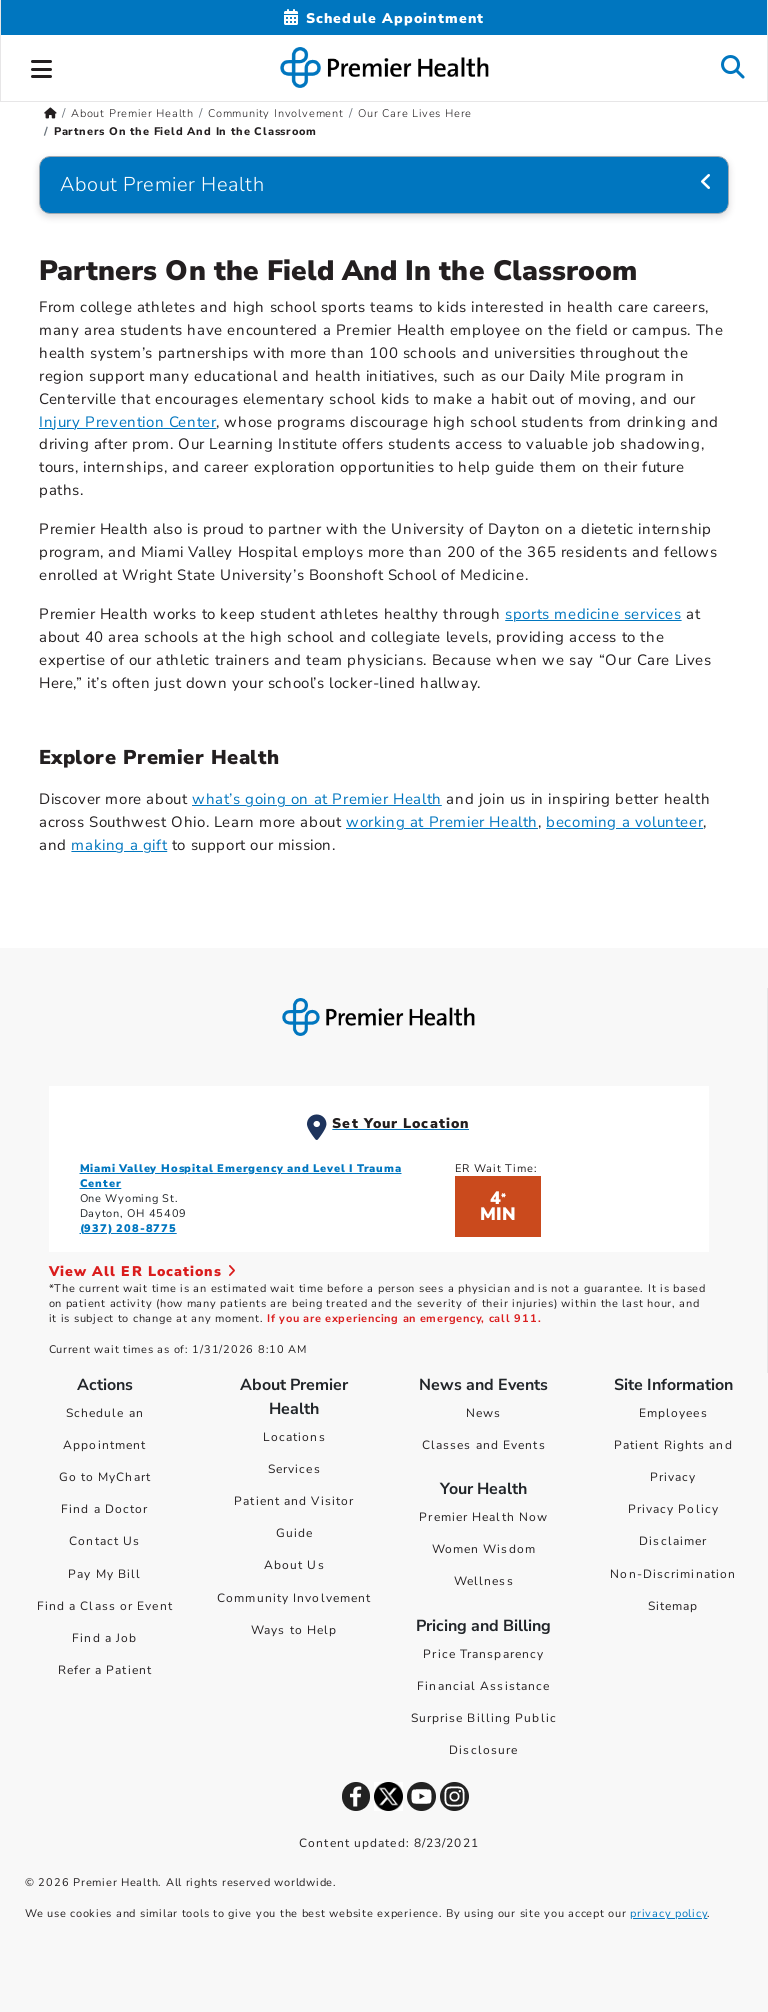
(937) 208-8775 (128, 1228)
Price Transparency (483, 1654)
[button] (42, 66)
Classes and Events (484, 1445)
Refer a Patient (105, 1670)
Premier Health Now (483, 1517)
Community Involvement (294, 1598)
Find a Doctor (104, 1509)
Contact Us (104, 1541)
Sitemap (673, 1606)
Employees (673, 1413)
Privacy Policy (673, 1509)
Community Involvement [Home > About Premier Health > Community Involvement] (276, 113)
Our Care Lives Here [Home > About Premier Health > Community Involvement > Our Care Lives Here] (415, 113)
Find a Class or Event (105, 1606)
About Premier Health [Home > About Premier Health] (132, 113)
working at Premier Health (442, 822)
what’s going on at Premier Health (317, 799)
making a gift (119, 845)
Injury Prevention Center (127, 422)
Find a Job (104, 1638)
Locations (294, 1437)
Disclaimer (673, 1541)
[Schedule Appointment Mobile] (384, 18)
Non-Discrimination (673, 1574)
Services (294, 1469)
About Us (294, 1565)
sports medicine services (593, 614)
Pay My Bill (104, 1574)
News (483, 1413)
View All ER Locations (143, 1271)
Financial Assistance (483, 1686)
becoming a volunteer (624, 822)
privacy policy (668, 1913)
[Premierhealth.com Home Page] (50, 113)
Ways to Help (294, 1630)
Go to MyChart (105, 1477)
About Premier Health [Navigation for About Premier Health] (162, 184)
